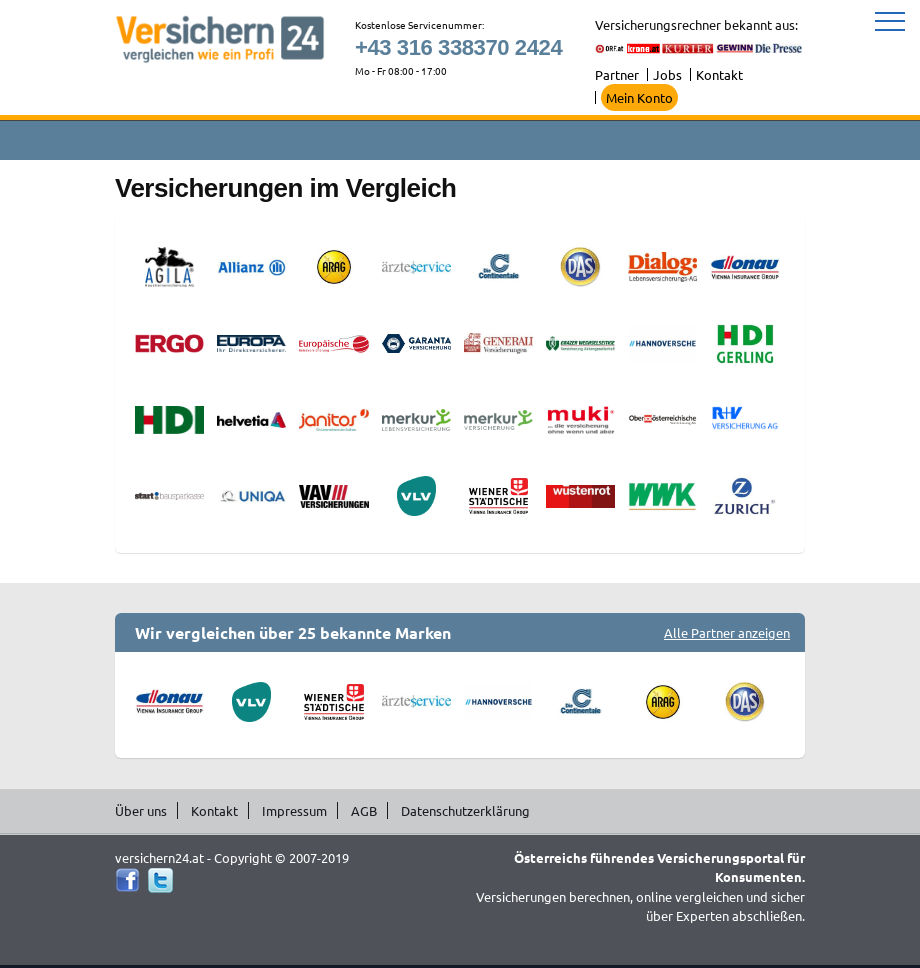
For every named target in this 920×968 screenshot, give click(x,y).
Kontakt (719, 74)
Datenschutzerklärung (465, 810)
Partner (617, 74)
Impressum (294, 810)
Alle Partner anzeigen (727, 632)
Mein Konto (639, 97)
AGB (364, 810)
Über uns (141, 810)
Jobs (667, 74)
